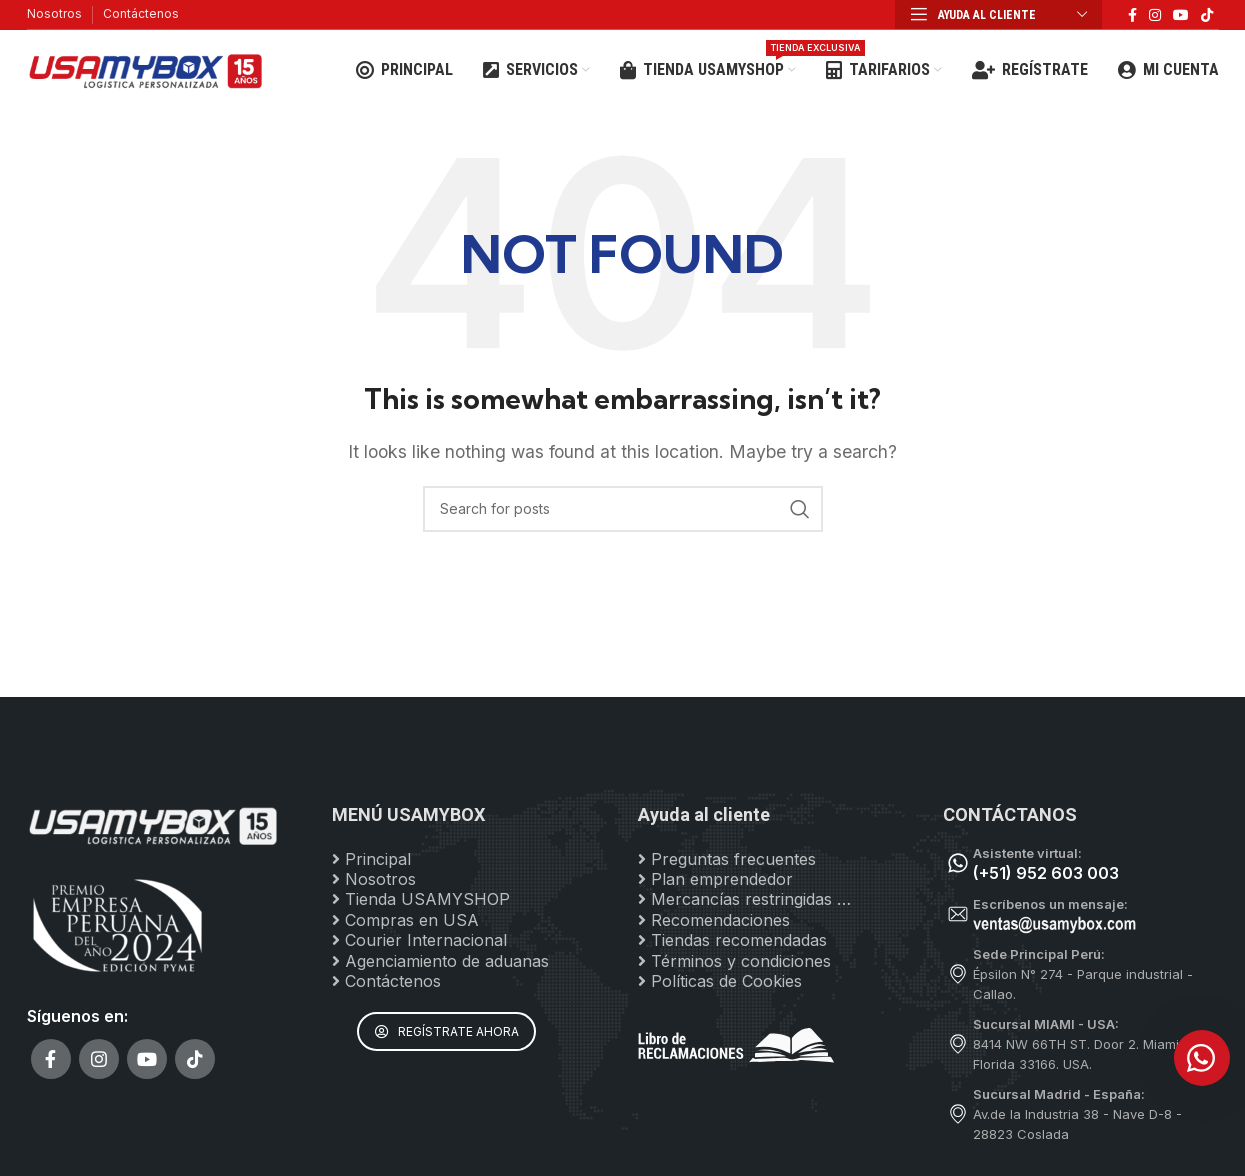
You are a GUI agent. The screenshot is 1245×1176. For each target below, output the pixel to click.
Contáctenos (141, 13)
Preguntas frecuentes (727, 859)
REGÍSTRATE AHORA (447, 1032)
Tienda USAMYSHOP (421, 900)
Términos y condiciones (734, 961)
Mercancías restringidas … (744, 900)
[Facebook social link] (1132, 15)
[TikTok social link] (1207, 15)
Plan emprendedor (715, 880)
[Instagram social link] (1155, 15)
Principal (371, 859)
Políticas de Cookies (720, 982)
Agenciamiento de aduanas (440, 961)
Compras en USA (405, 920)
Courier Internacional (419, 941)
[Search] (623, 509)
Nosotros (54, 13)
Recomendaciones (714, 920)
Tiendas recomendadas (732, 941)
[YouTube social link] (1181, 15)
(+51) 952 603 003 (1046, 873)
